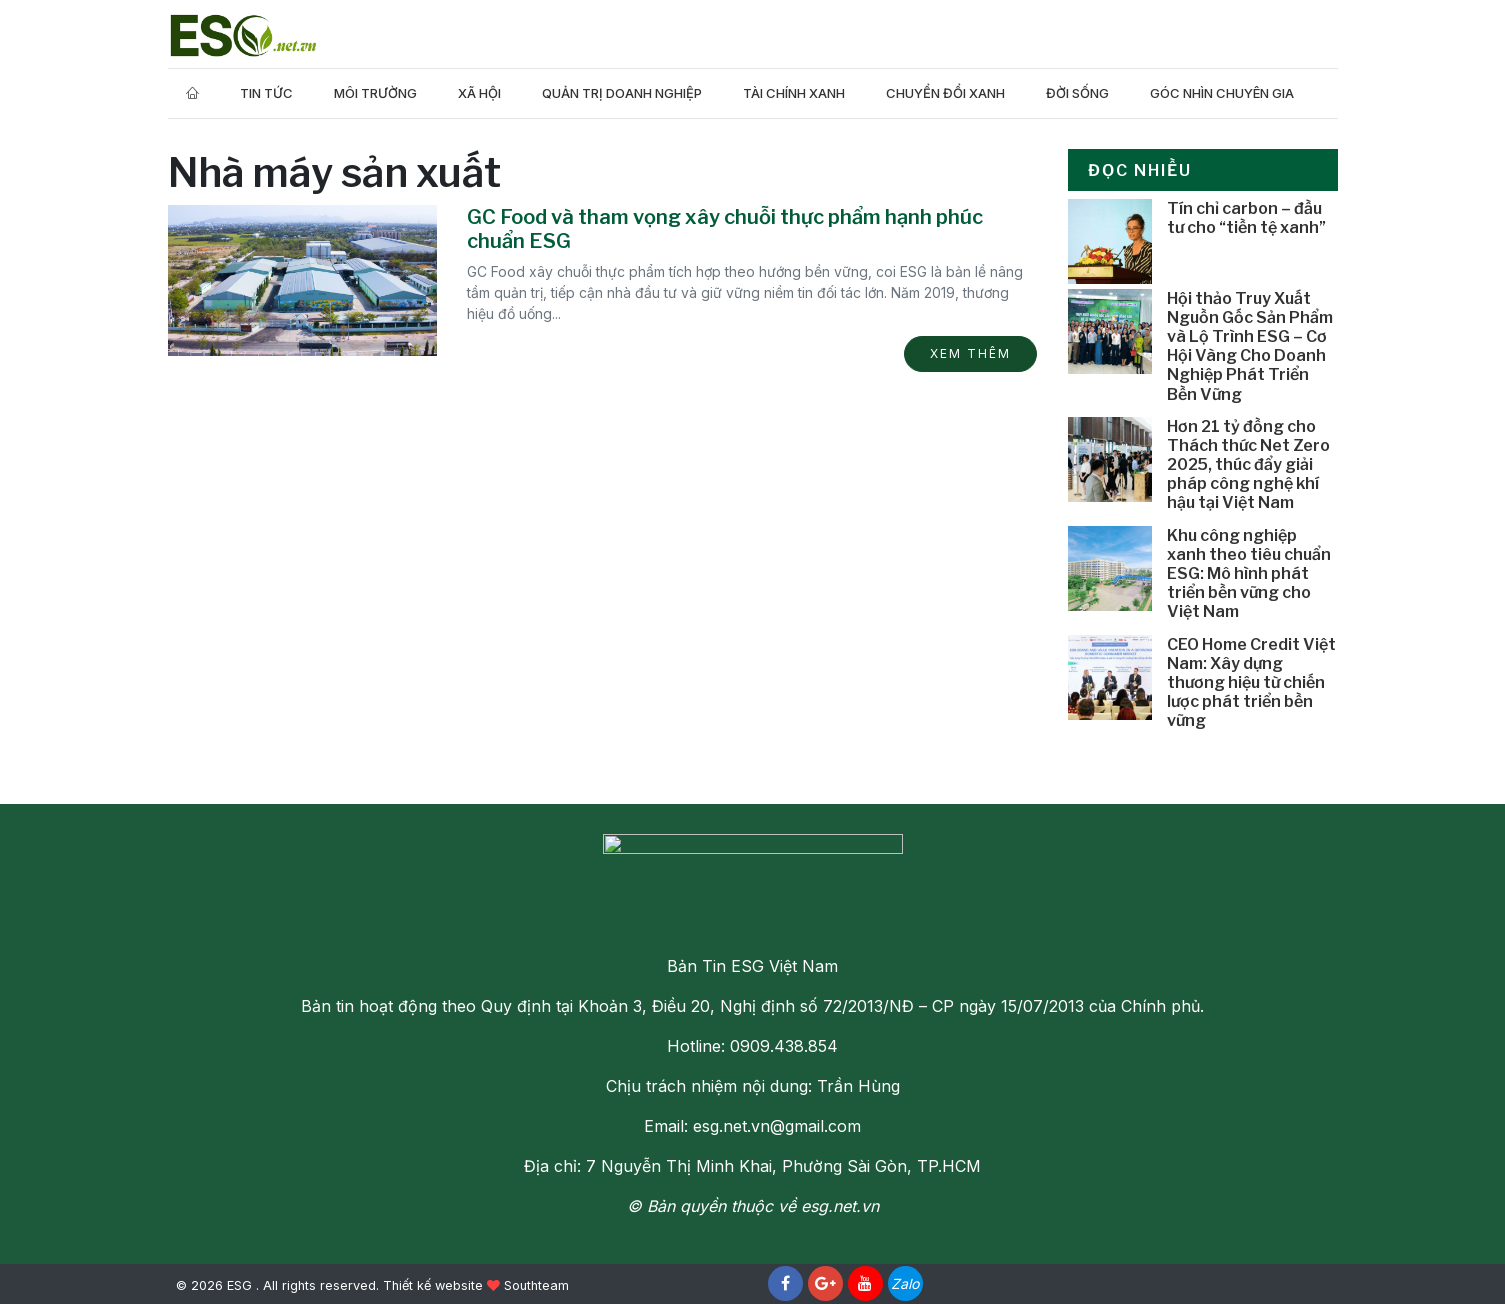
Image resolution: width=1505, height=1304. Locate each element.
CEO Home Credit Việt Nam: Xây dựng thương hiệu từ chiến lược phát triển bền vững (1251, 683)
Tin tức (266, 93)
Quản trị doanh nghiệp (622, 93)
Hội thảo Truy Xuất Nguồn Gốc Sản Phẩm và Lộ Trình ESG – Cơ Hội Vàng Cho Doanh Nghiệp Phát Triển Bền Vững (1250, 346)
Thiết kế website (433, 1285)
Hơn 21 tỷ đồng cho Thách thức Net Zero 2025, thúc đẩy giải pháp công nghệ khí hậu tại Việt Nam (1248, 465)
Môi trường (375, 93)
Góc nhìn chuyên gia (1222, 93)
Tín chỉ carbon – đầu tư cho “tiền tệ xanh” (1246, 218)
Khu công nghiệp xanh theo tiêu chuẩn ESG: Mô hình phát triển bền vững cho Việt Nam (1249, 574)
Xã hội (479, 93)
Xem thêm (970, 353)
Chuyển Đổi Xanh (945, 93)
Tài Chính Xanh (794, 93)
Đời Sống (1077, 93)
